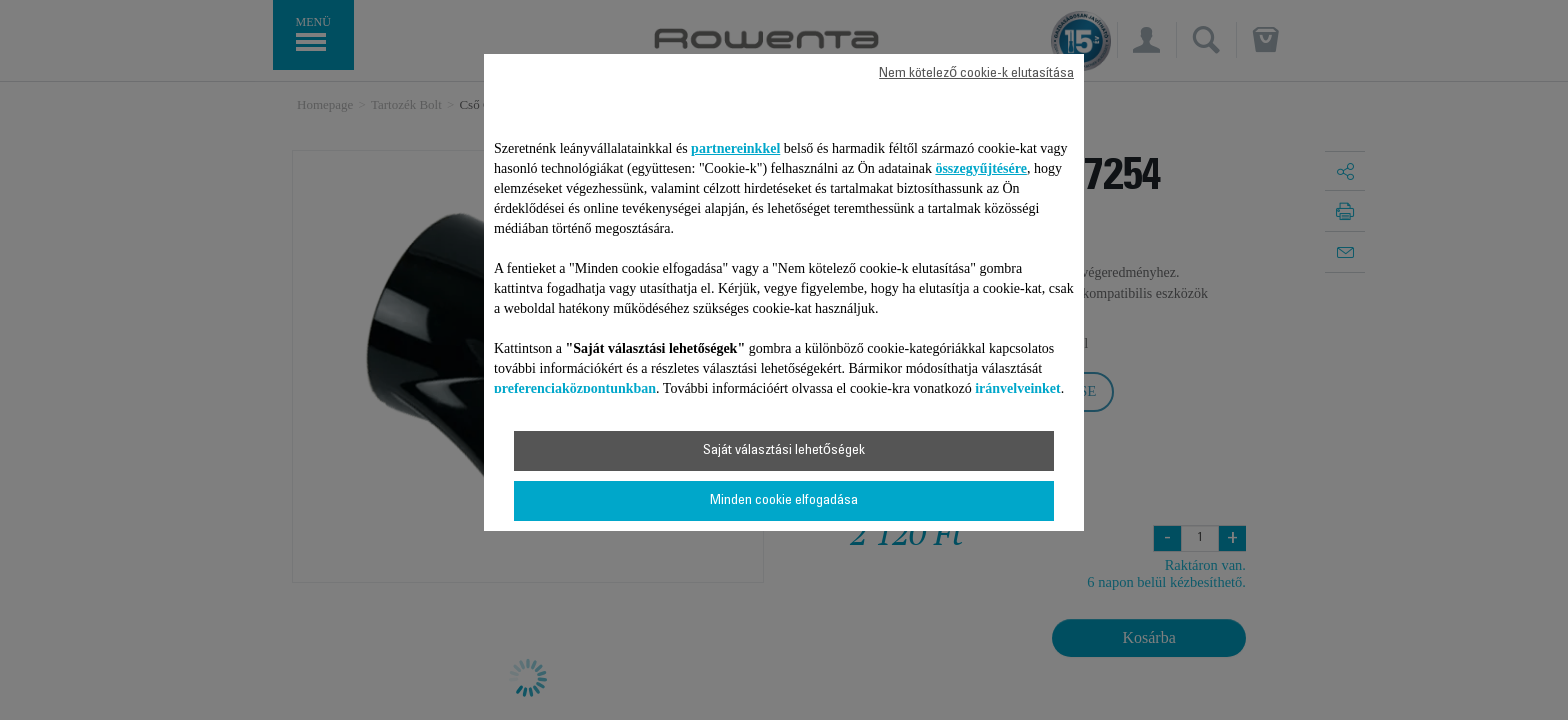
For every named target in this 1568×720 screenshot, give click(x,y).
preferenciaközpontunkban (575, 388)
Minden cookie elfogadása (784, 501)
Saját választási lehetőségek (784, 451)
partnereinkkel (735, 148)
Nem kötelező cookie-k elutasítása (976, 74)
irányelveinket (1018, 388)
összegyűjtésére (981, 168)
